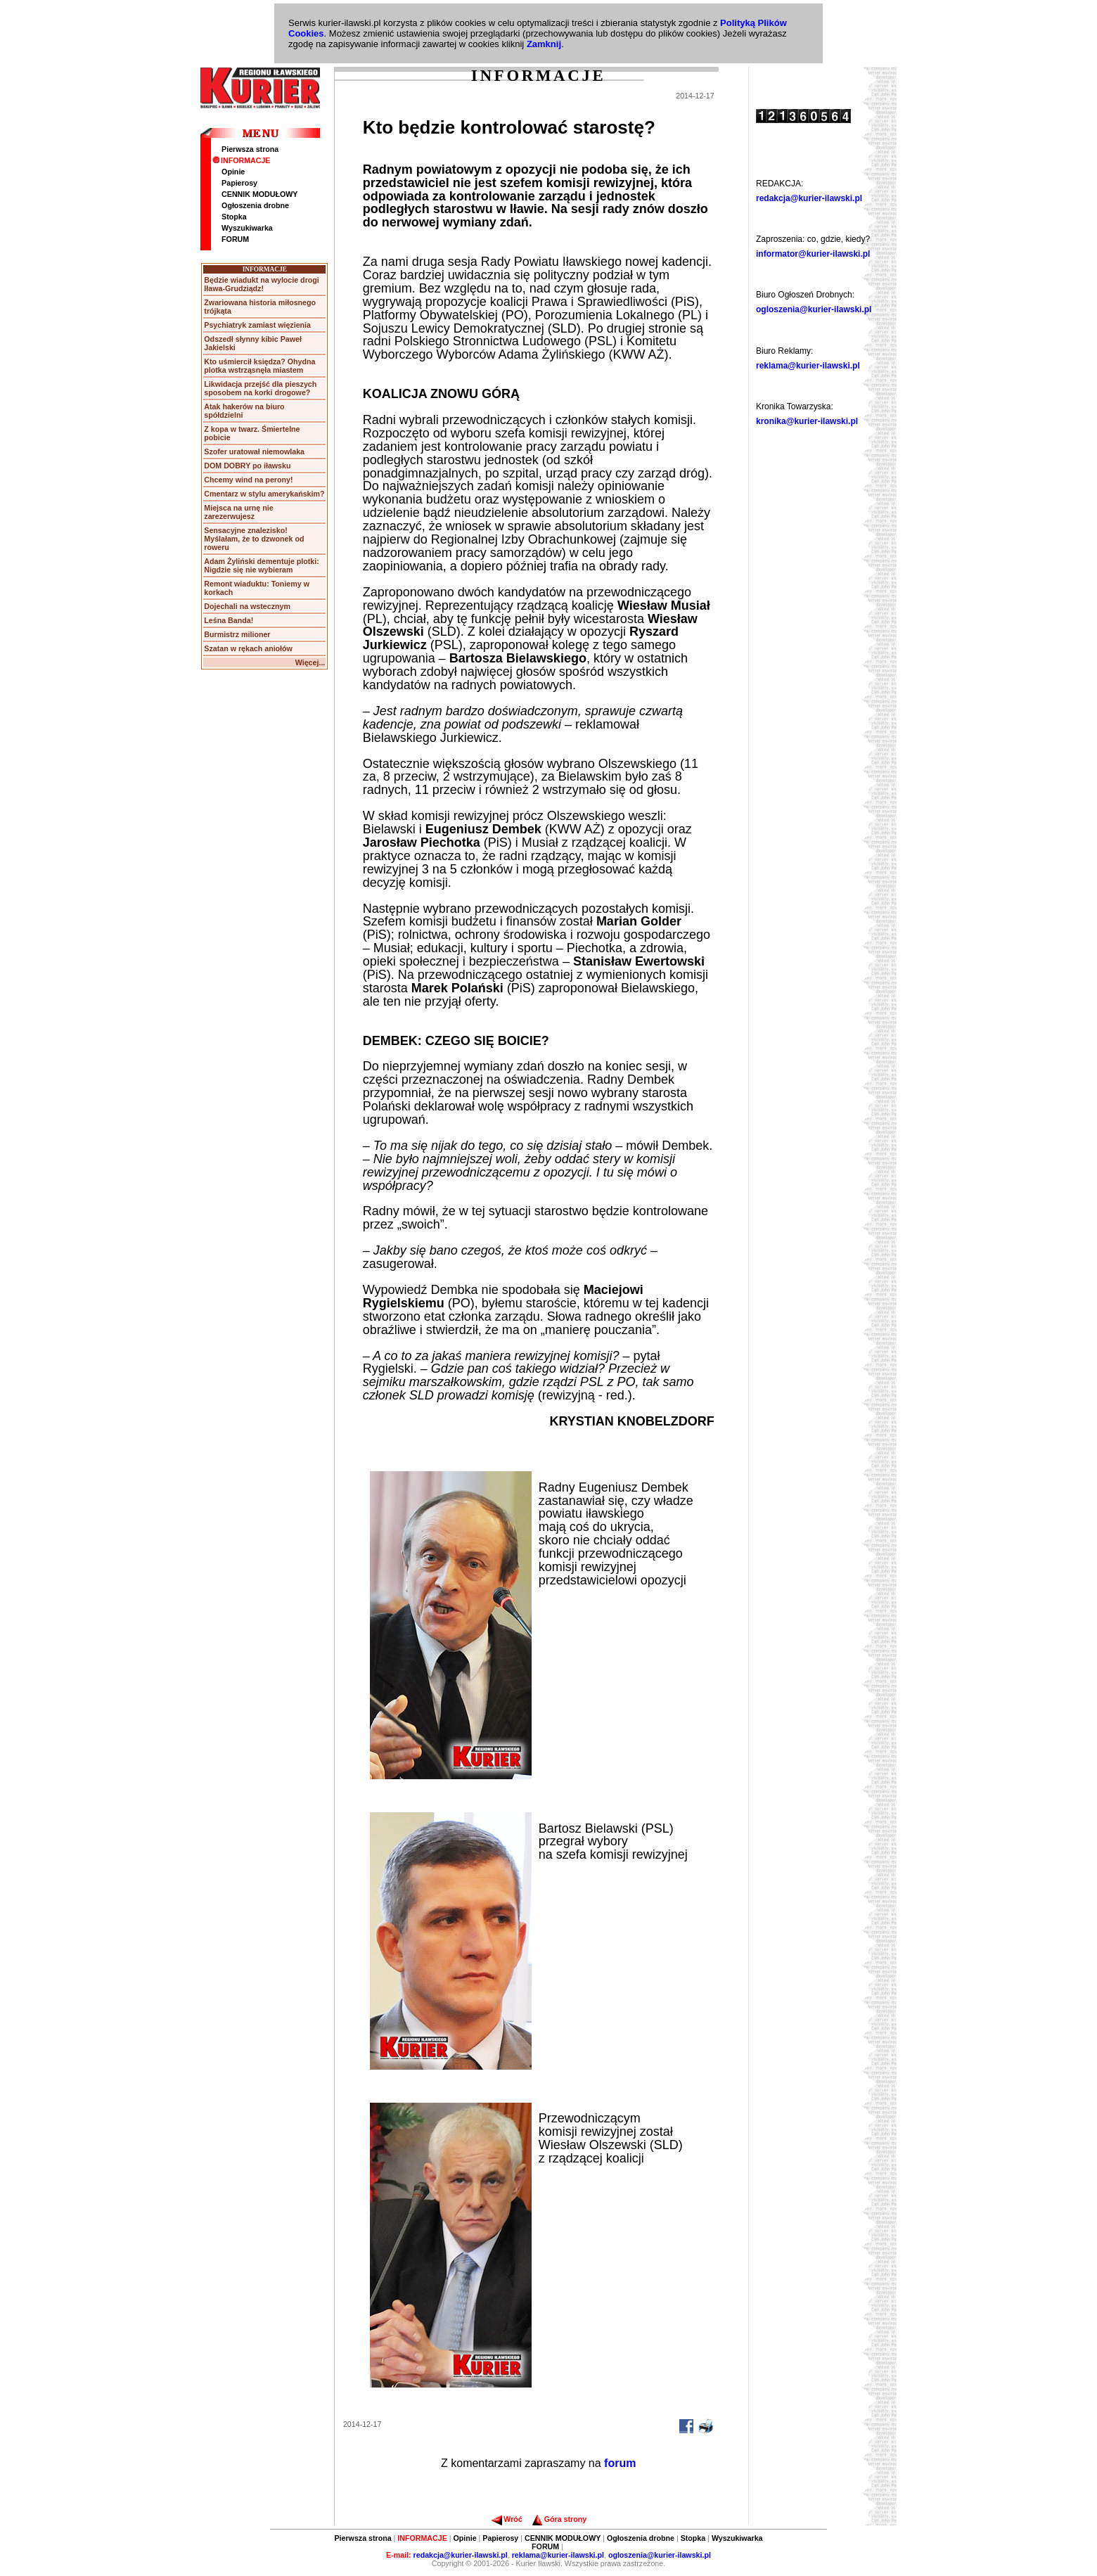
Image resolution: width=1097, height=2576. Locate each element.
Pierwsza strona (250, 149)
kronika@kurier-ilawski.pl (807, 421)
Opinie (233, 171)
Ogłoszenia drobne (255, 205)
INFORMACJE (241, 160)
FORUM (235, 239)
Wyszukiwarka (247, 228)
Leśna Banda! (228, 620)
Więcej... (310, 662)
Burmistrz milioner (237, 634)
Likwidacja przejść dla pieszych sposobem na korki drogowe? (260, 388)
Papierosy (239, 183)
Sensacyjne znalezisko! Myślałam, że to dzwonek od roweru (254, 538)
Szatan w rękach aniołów (248, 648)
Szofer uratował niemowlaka (254, 451)
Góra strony (559, 2519)
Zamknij (544, 44)
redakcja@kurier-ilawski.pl (809, 198)
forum (620, 2463)
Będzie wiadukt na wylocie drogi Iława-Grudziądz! (261, 284)
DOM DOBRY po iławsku (247, 465)
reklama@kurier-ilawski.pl (808, 366)
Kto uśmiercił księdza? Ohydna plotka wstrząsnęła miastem (259, 365)
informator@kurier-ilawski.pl (813, 254)
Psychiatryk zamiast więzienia (257, 325)
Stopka (234, 216)
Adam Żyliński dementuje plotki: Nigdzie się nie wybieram (261, 565)
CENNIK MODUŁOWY (259, 194)
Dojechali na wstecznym (247, 606)
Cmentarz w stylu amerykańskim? (264, 493)
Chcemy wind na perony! (248, 479)
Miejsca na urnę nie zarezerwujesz (238, 512)
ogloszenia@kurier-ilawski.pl (813, 309)
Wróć (507, 2519)
